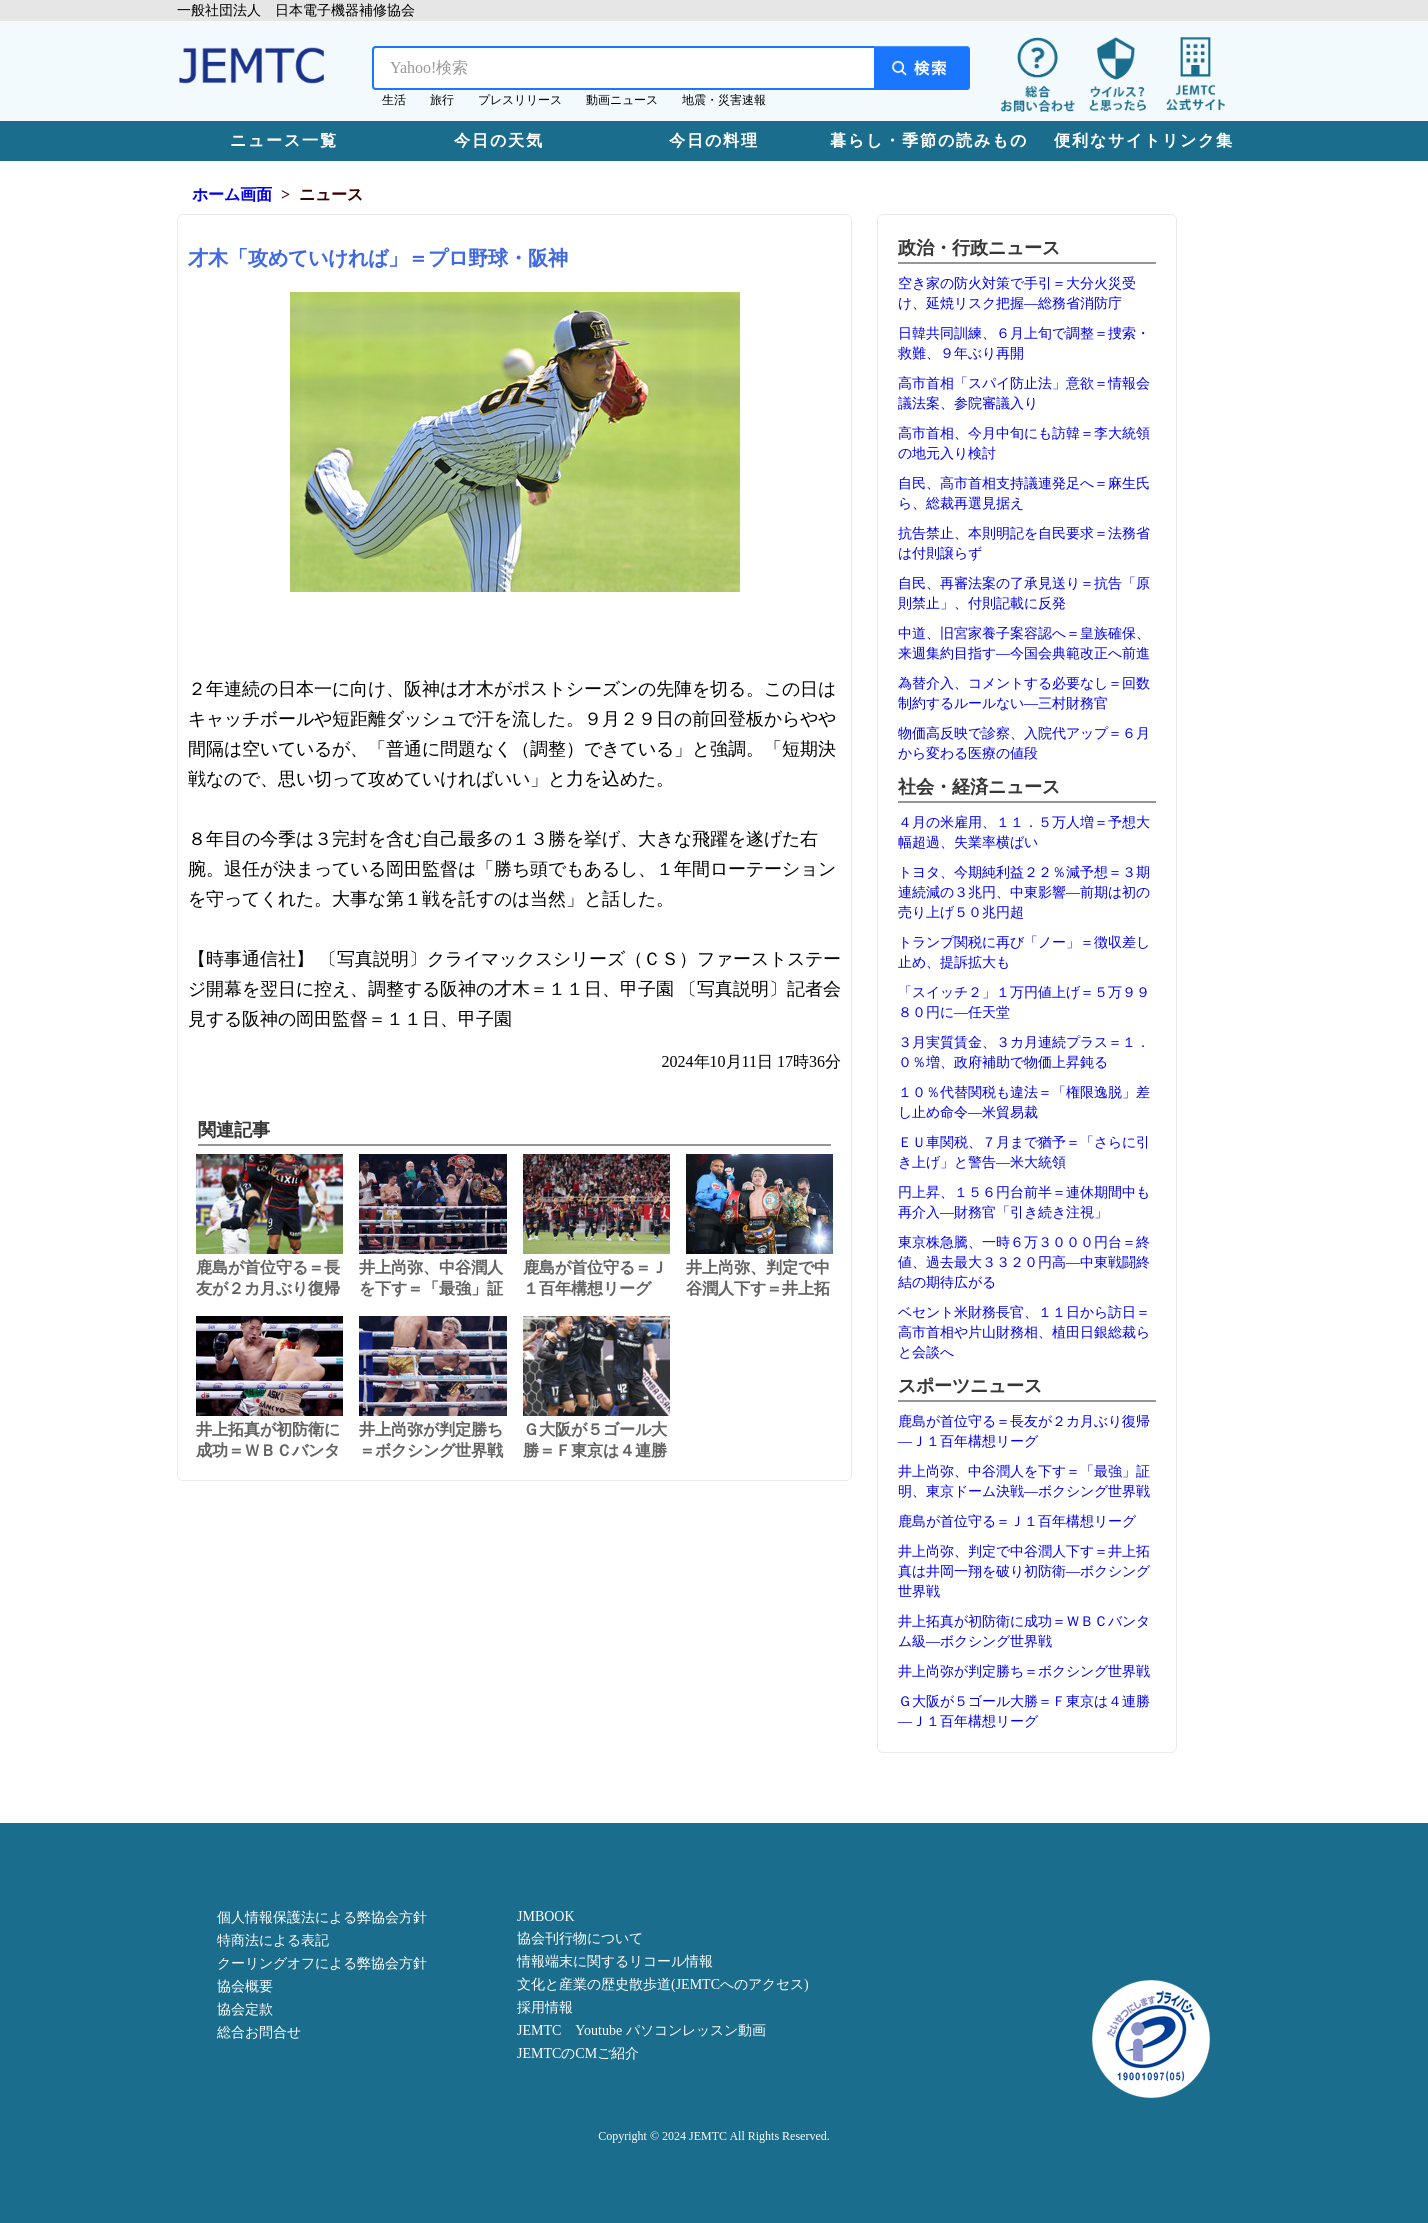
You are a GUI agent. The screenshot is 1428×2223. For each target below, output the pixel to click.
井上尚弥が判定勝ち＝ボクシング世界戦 (1024, 1671)
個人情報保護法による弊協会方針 (322, 1917)
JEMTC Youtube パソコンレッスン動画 (641, 2030)
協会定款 (245, 2009)
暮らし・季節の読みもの (929, 140)
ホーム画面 (232, 194)
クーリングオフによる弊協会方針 (322, 1963)
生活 (394, 100)
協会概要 (245, 1986)
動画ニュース (622, 100)
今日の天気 (499, 140)
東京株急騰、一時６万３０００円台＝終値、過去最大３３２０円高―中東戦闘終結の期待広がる (1024, 1262)
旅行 (442, 100)
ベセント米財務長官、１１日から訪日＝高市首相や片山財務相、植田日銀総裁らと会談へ (1024, 1332)
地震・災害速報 (724, 100)
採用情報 (545, 2007)
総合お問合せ (259, 2032)
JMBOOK (546, 1916)
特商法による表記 (273, 1940)
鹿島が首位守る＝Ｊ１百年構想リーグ (1017, 1521)
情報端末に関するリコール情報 (615, 1961)
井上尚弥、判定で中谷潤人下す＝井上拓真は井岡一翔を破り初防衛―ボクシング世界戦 (1024, 1571)
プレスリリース (520, 100)
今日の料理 (714, 140)
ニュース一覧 (284, 140)
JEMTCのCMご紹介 (578, 2053)
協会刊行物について (580, 1938)
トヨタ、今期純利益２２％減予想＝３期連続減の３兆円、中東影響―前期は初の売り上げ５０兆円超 (1024, 892)
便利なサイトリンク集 (1144, 140)
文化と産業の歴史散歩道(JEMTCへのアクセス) (663, 1984)
